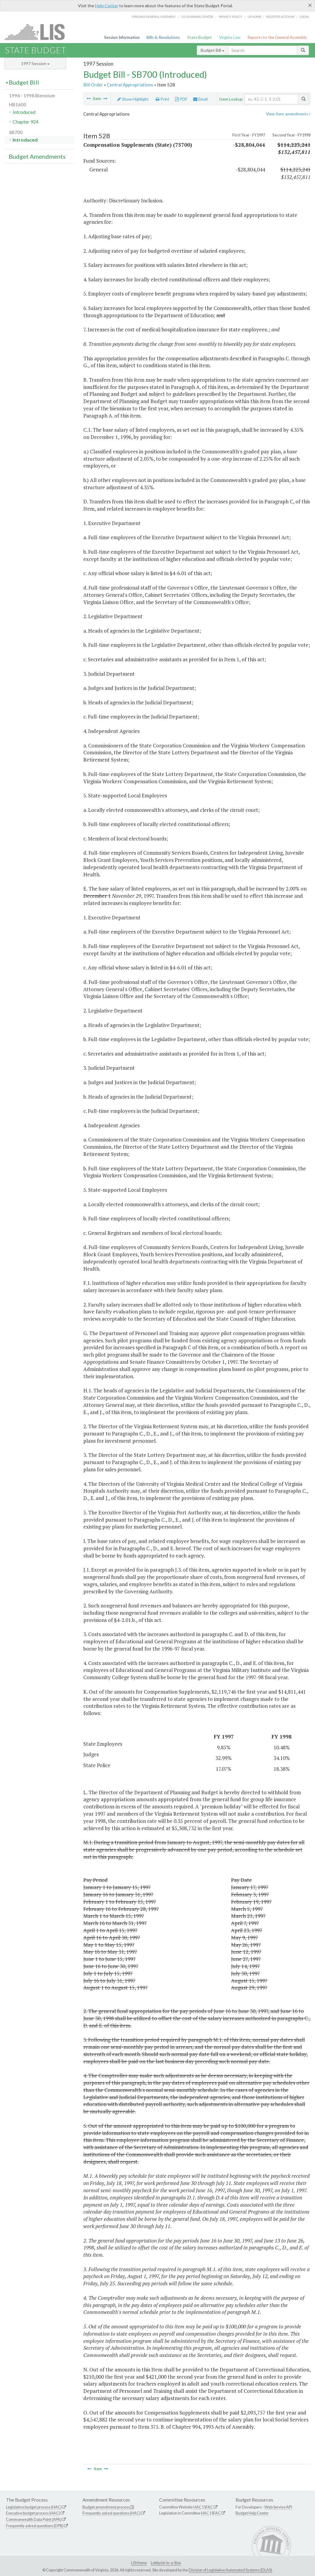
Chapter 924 (26, 121)
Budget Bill (212, 50)
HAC (197, 2507)
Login (304, 16)
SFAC (208, 2507)
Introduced (24, 112)
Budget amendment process (106, 2507)
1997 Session (35, 63)
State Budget (199, 37)
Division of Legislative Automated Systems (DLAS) (230, 2570)
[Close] (310, 5)
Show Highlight (133, 99)
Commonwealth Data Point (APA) (33, 2519)
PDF (181, 99)
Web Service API (278, 2507)
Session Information (122, 37)
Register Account (280, 16)
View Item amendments (288, 113)
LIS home (254, 16)
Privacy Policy (230, 16)
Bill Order (93, 84)
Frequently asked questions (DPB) (34, 2525)
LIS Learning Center (197, 16)
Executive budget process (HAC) (33, 2513)
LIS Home (139, 2562)
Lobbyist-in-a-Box (166, 2562)
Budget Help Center (252, 2513)
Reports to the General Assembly (277, 37)
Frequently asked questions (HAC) (111, 2513)
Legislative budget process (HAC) (34, 2507)
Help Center (106, 5)
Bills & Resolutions (163, 37)
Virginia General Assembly (154, 16)
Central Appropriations (130, 84)
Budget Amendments (37, 156)
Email (200, 99)
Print (162, 99)
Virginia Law (229, 37)
